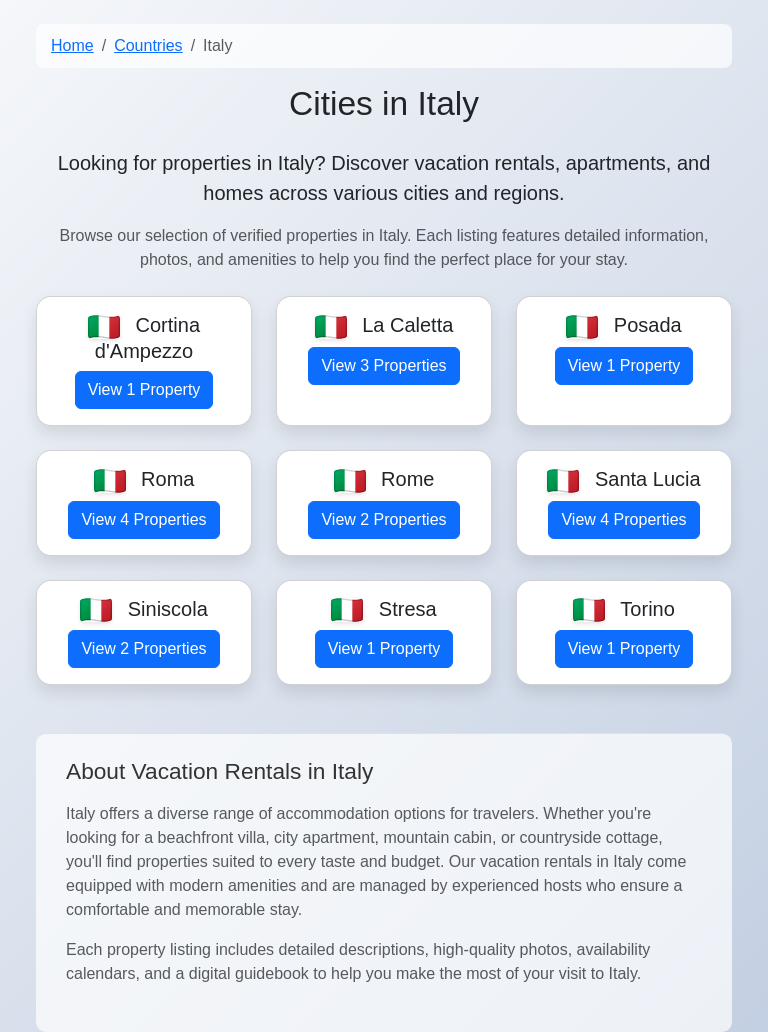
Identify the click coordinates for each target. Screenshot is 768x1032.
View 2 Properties (383, 519)
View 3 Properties (383, 365)
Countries (148, 45)
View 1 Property (144, 389)
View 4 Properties (143, 519)
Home (72, 45)
